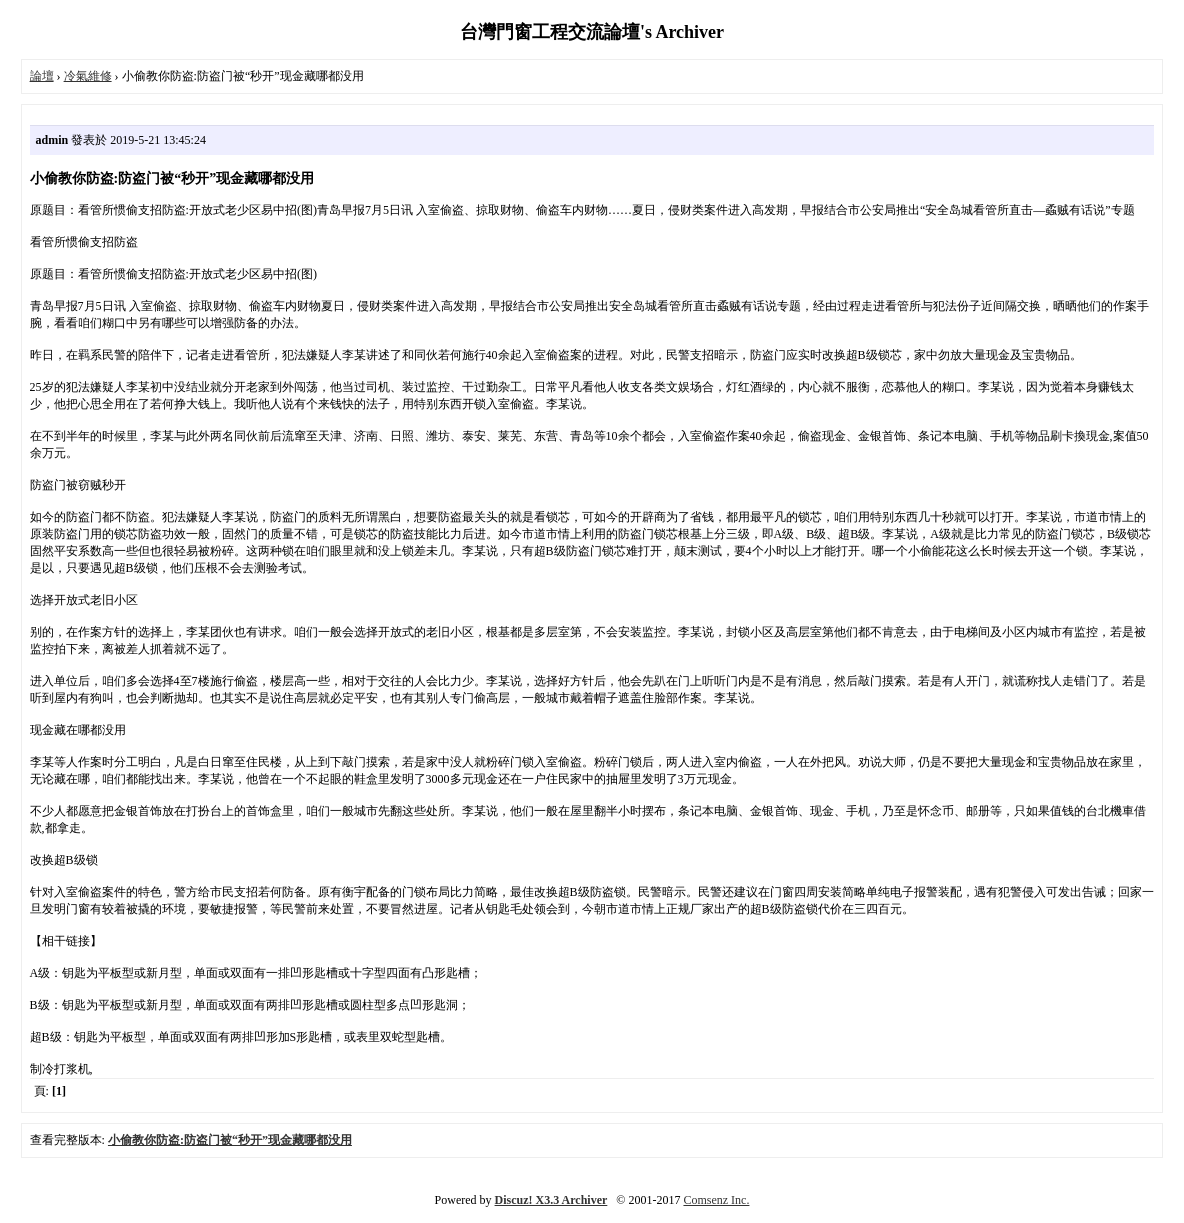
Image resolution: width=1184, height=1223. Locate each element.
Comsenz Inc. (716, 1200)
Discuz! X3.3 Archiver (551, 1200)
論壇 (42, 76)
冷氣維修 (88, 76)
